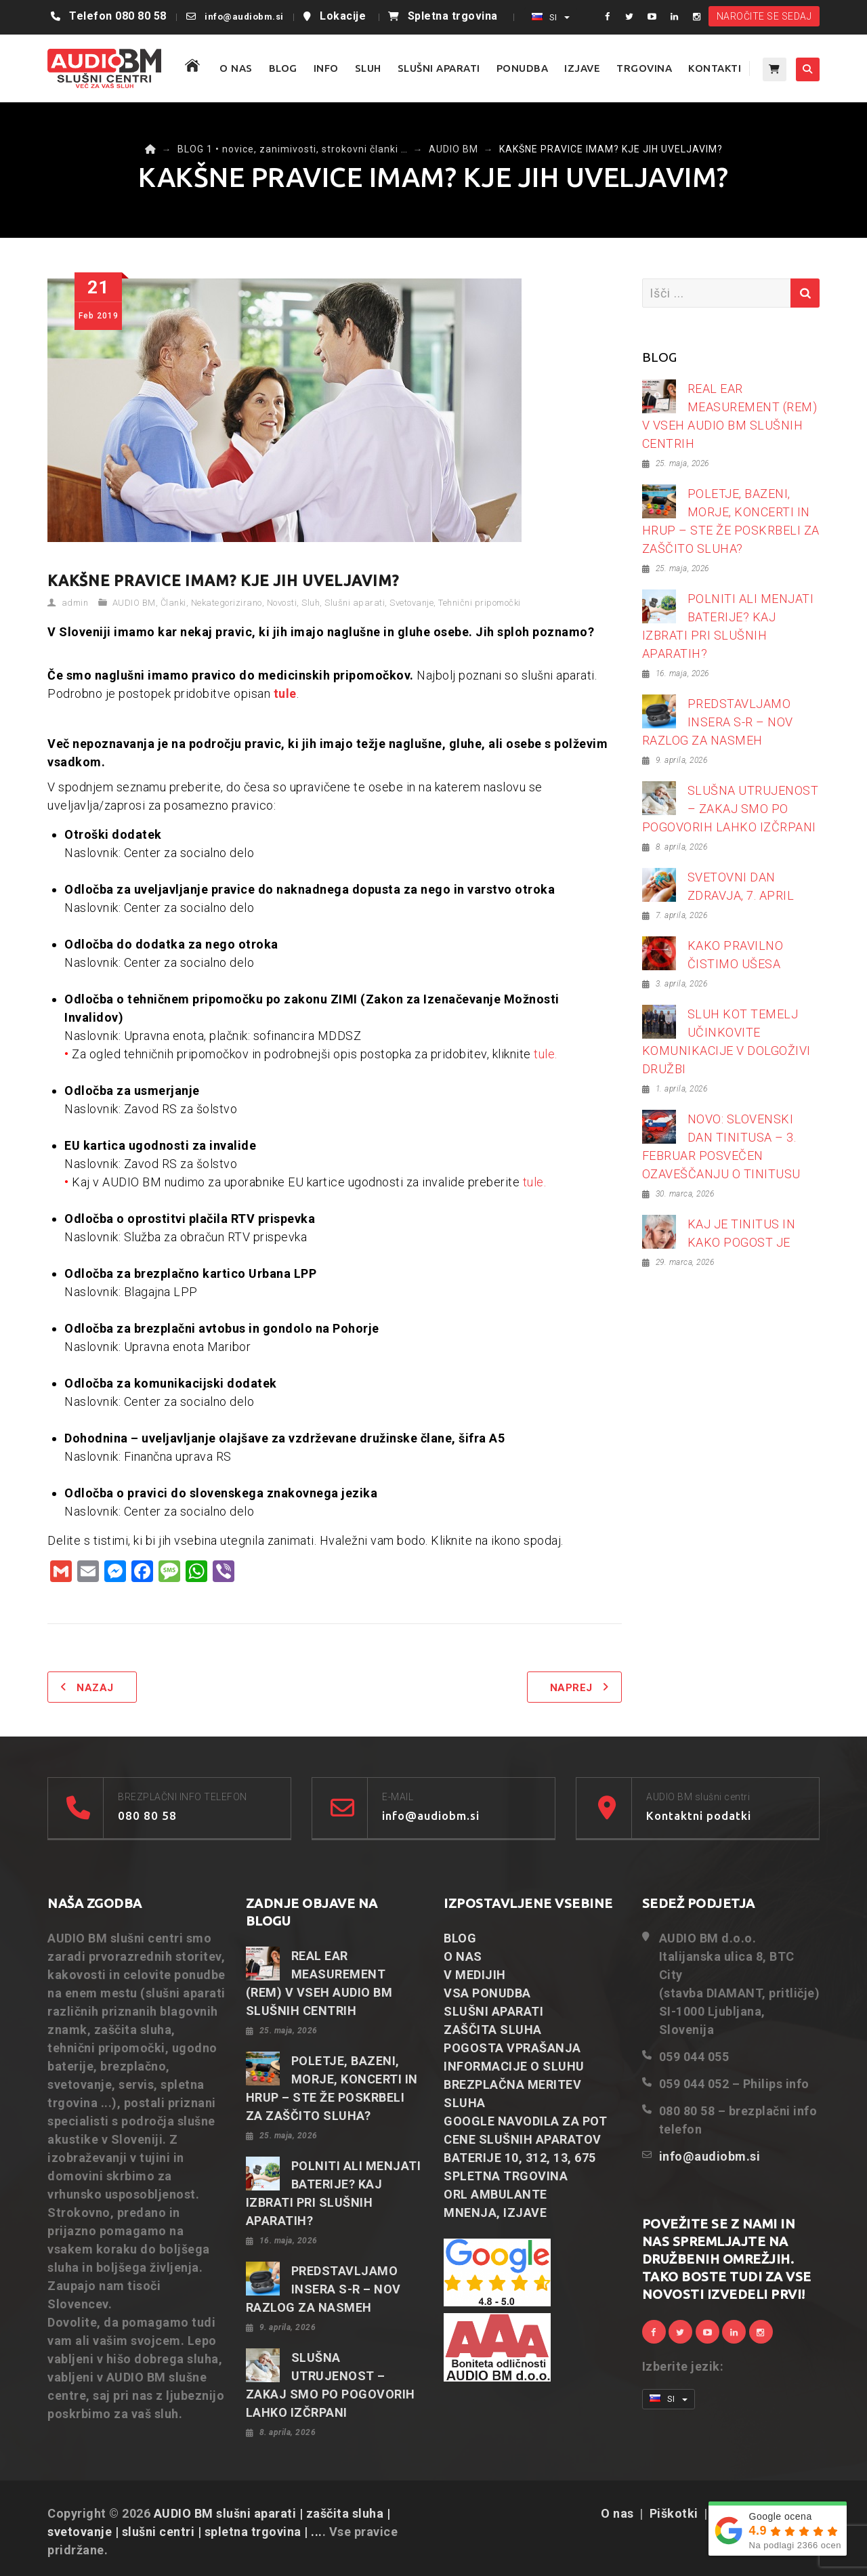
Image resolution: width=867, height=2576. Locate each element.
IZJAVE (582, 68)
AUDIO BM (134, 603)
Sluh (310, 603)
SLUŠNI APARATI (439, 68)
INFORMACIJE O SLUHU (514, 2066)
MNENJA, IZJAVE (495, 2212)
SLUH (368, 68)
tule (285, 693)
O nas (617, 2513)
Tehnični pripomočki (479, 603)
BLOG (283, 68)
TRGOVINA (644, 68)
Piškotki (674, 2513)
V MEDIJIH (475, 1975)
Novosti (282, 603)
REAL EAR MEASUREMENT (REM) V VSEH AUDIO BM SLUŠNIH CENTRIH (730, 416)
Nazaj (95, 1688)
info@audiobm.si (244, 17)
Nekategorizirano (226, 603)
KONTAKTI (714, 68)
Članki (173, 603)
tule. (545, 1054)
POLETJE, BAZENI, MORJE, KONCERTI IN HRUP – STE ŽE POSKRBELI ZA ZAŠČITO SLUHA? (731, 521)
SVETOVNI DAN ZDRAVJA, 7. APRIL (741, 886)
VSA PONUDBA (487, 1993)
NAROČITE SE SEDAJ (764, 16)
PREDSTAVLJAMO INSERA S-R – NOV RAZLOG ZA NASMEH (717, 722)
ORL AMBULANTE (495, 2194)
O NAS (236, 68)
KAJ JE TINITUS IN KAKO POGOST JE (742, 1233)
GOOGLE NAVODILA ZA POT (525, 2121)
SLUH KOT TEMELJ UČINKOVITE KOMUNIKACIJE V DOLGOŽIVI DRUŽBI (726, 1041)
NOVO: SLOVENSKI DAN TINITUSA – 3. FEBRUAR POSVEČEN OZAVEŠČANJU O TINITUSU (721, 1146)
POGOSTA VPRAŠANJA (512, 2048)
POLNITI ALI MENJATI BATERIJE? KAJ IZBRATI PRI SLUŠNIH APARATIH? (728, 626)
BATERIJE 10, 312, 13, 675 (520, 2158)
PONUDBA (522, 68)
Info (326, 68)
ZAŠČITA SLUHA (493, 2029)
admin (75, 603)
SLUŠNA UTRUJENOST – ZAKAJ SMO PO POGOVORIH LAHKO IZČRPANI (730, 808)
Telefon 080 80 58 (118, 15)
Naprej (571, 1688)
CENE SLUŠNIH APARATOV (522, 2139)
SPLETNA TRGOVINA (506, 2176)
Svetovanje (411, 603)
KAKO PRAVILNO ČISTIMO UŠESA (736, 954)
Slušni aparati (354, 603)
